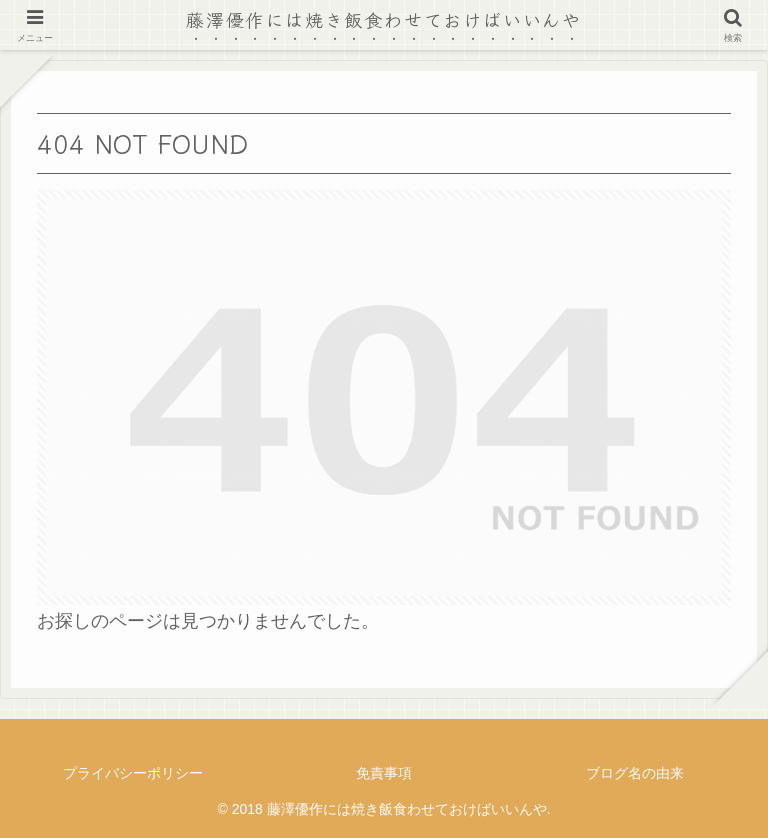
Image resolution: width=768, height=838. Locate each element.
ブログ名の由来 (635, 773)
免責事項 (384, 773)
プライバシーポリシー (133, 773)
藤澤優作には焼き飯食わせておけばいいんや (384, 19)
